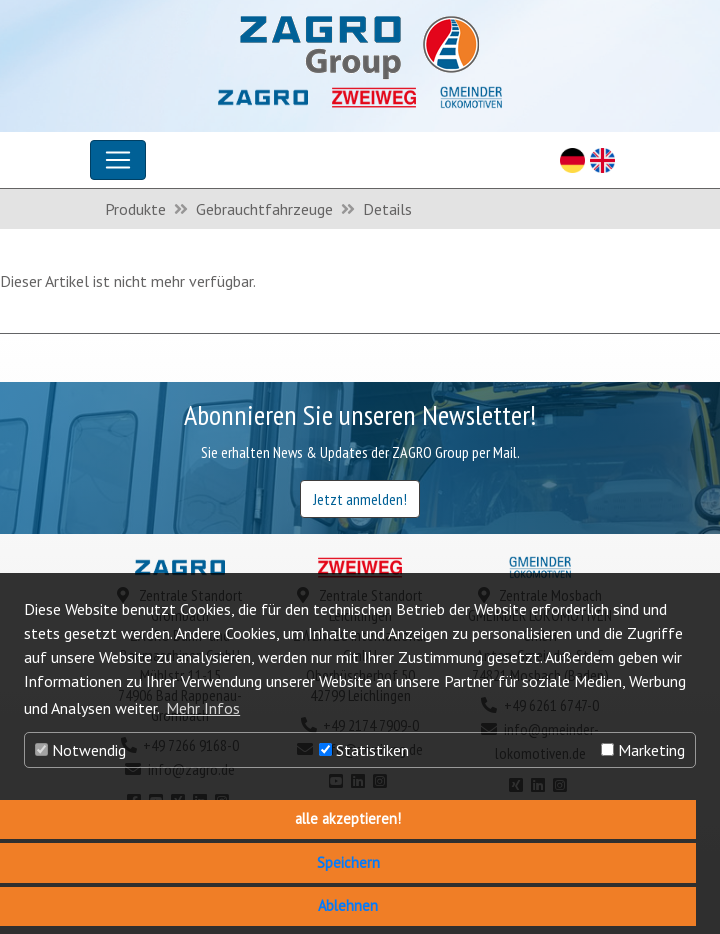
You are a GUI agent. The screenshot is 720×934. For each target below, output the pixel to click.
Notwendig (80, 750)
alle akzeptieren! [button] (348, 818)
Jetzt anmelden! (360, 499)
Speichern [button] (348, 862)
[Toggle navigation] (118, 160)
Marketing (643, 750)
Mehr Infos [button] (203, 708)
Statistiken (364, 750)
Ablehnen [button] (348, 905)
